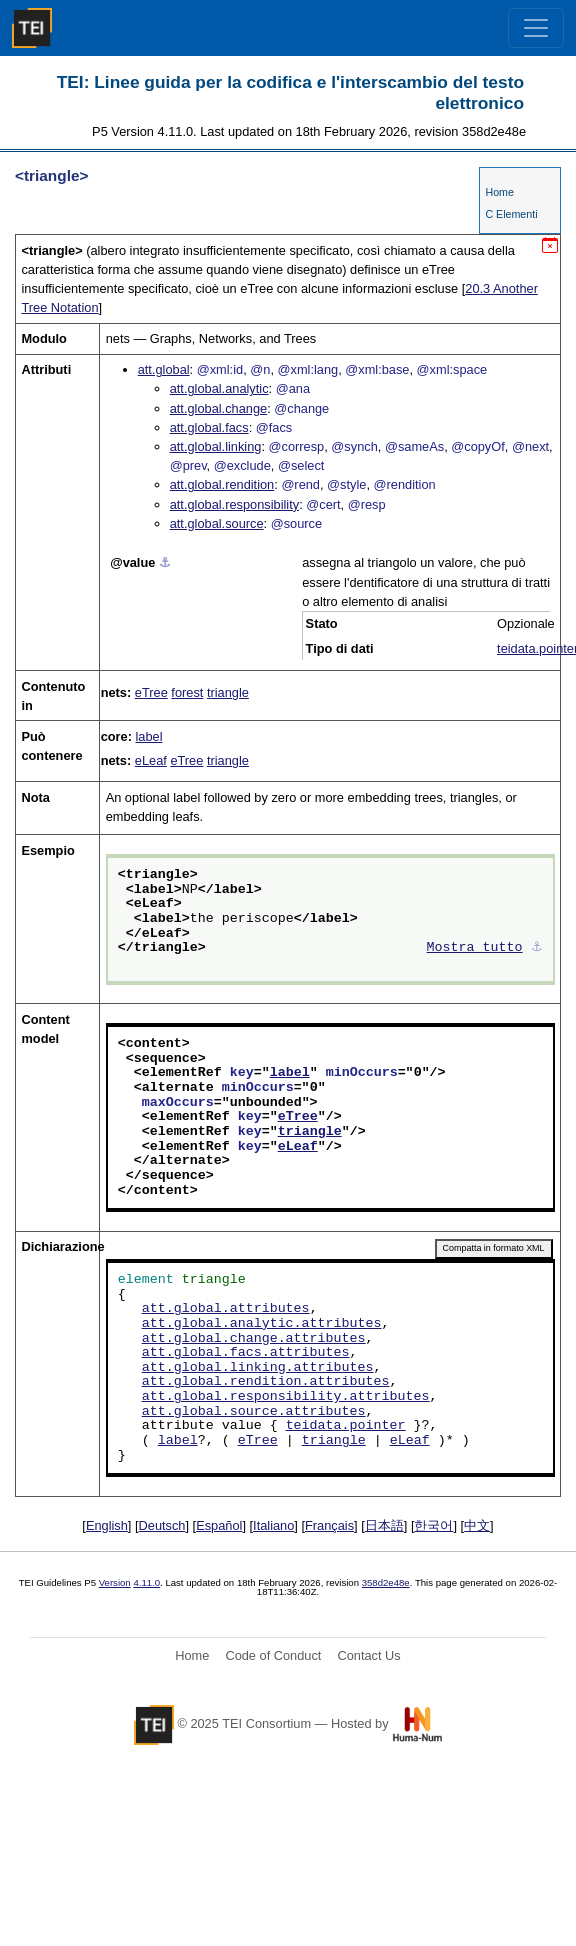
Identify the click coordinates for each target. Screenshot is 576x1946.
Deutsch (162, 1525)
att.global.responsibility (234, 504)
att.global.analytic (219, 388)
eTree (151, 692)
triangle (228, 692)
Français (329, 1525)
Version (115, 1582)
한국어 (433, 1525)
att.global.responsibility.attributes (286, 1397)
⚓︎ (165, 562)
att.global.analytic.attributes (262, 1324)
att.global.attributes (226, 1309)
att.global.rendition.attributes (266, 1382)
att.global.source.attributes (254, 1412)
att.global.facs (209, 427)
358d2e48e (386, 1582)
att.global (164, 369)
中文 (477, 1525)
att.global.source (217, 523)
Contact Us (368, 1655)
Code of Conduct (273, 1655)
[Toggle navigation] (536, 28)
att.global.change (218, 408)
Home (499, 192)
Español (219, 1525)
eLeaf (151, 760)
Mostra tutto (475, 948)
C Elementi (511, 214)
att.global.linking (216, 446)
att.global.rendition (222, 484)
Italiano (273, 1525)
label (149, 736)
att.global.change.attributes (254, 1339)
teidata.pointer (346, 1426)
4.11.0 (146, 1582)
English (107, 1525)
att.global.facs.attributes (246, 1353)
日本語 (384, 1525)
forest (187, 692)
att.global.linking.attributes (258, 1368)
